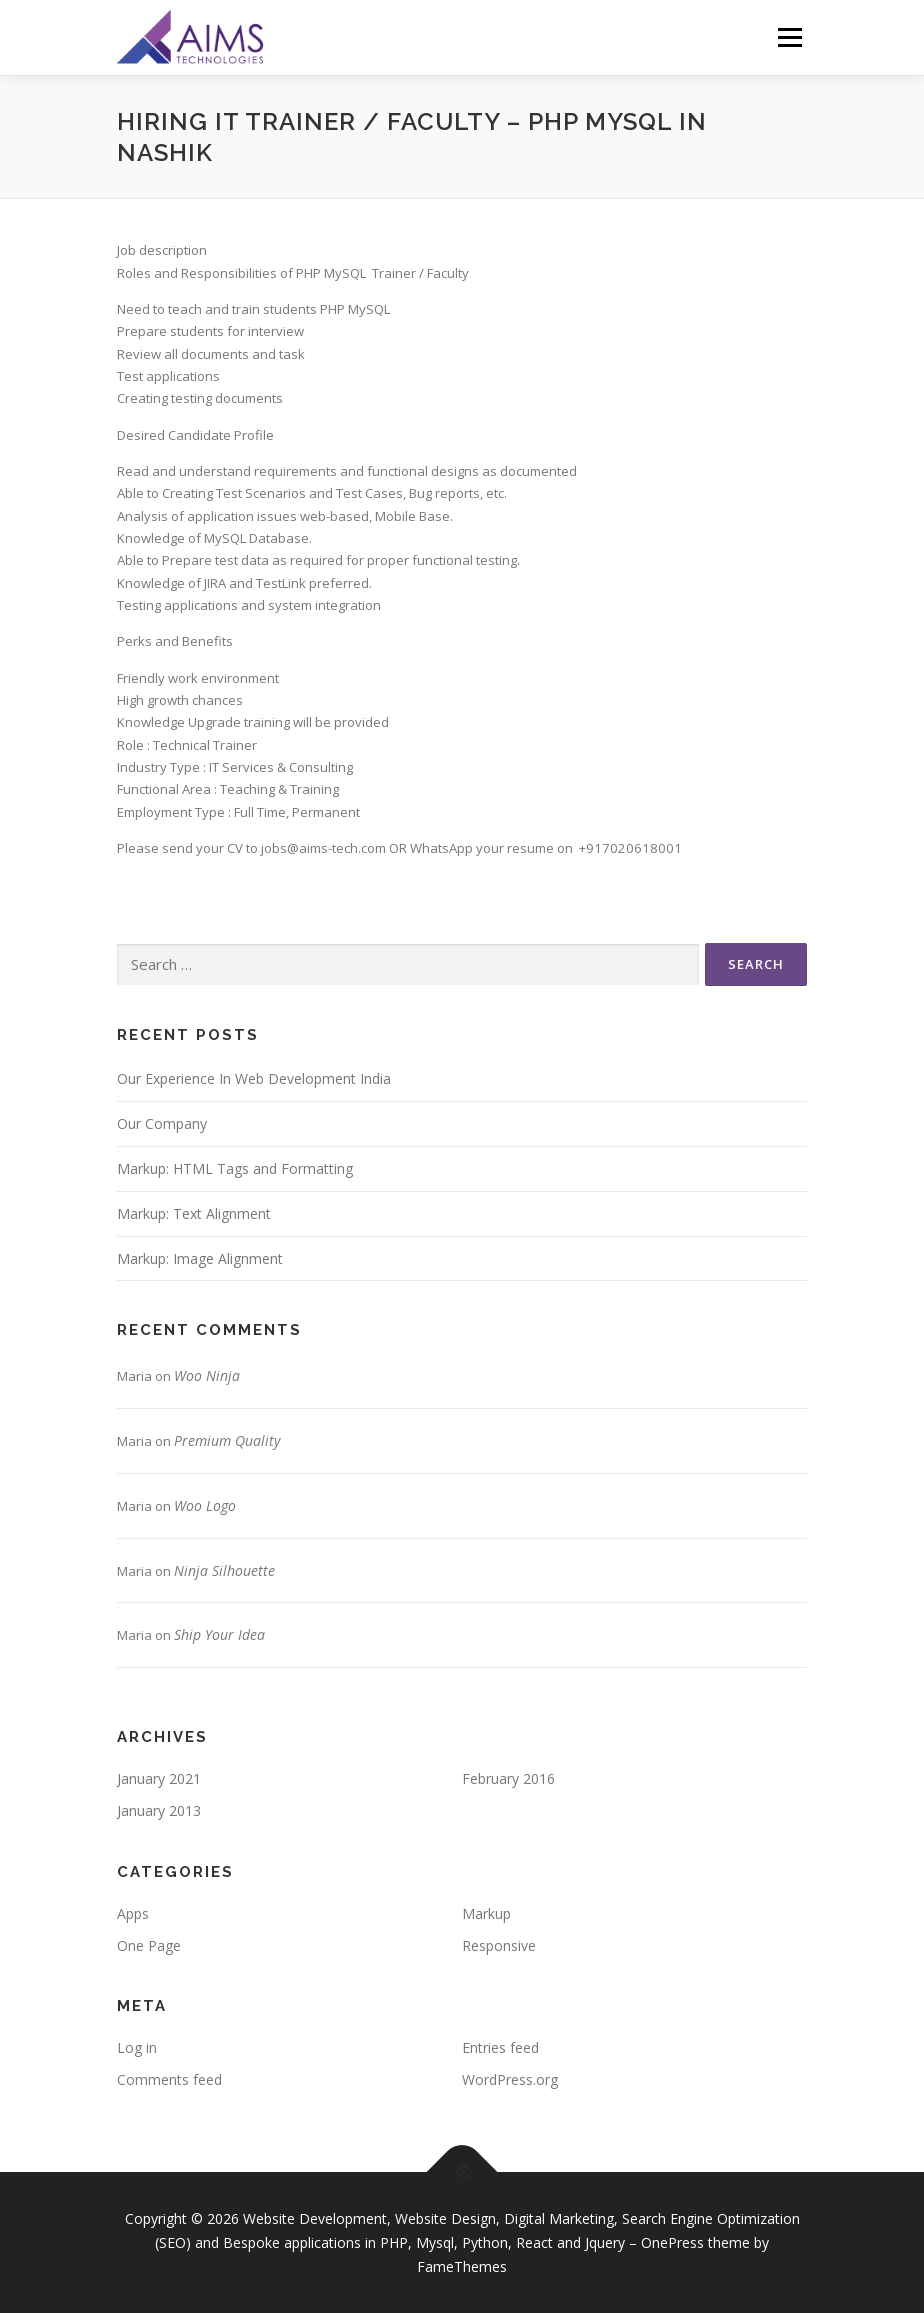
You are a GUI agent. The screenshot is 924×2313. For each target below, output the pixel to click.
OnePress (672, 2242)
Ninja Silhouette (224, 1570)
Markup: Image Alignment (200, 1258)
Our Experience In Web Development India (254, 1078)
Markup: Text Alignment (194, 1213)
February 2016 (508, 1778)
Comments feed (169, 2079)
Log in (137, 2047)
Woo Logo (205, 1505)
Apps (133, 1913)
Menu (789, 37)
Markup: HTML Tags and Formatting (235, 1168)
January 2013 (159, 1810)
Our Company (162, 1123)
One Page (149, 1945)
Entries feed (500, 2047)
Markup (486, 1913)
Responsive (499, 1945)
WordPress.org (510, 2079)
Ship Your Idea (219, 1634)
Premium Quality (227, 1440)
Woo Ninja (207, 1375)
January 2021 (159, 1778)
